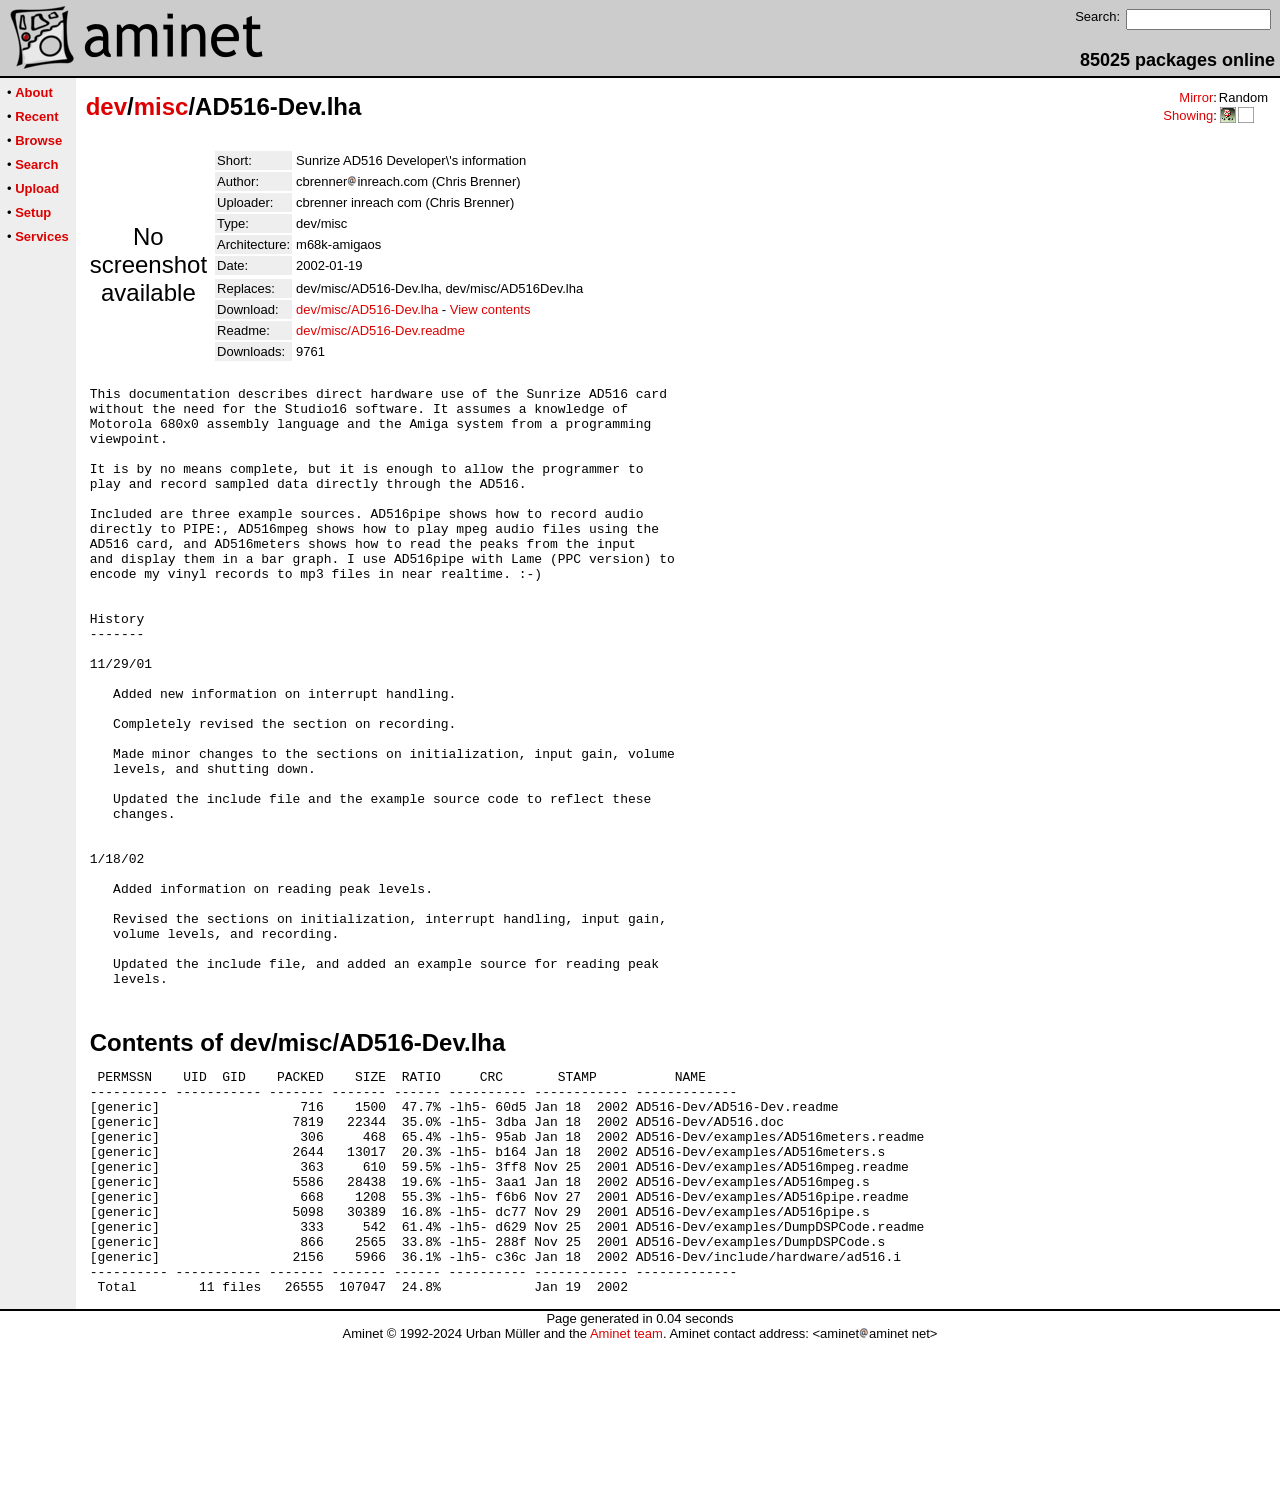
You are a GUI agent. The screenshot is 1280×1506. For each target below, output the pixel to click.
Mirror (1196, 97)
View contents (490, 309)
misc (161, 106)
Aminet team (626, 1498)
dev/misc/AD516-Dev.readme (380, 330)
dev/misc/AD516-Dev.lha (367, 309)
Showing (1188, 115)
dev (106, 106)
